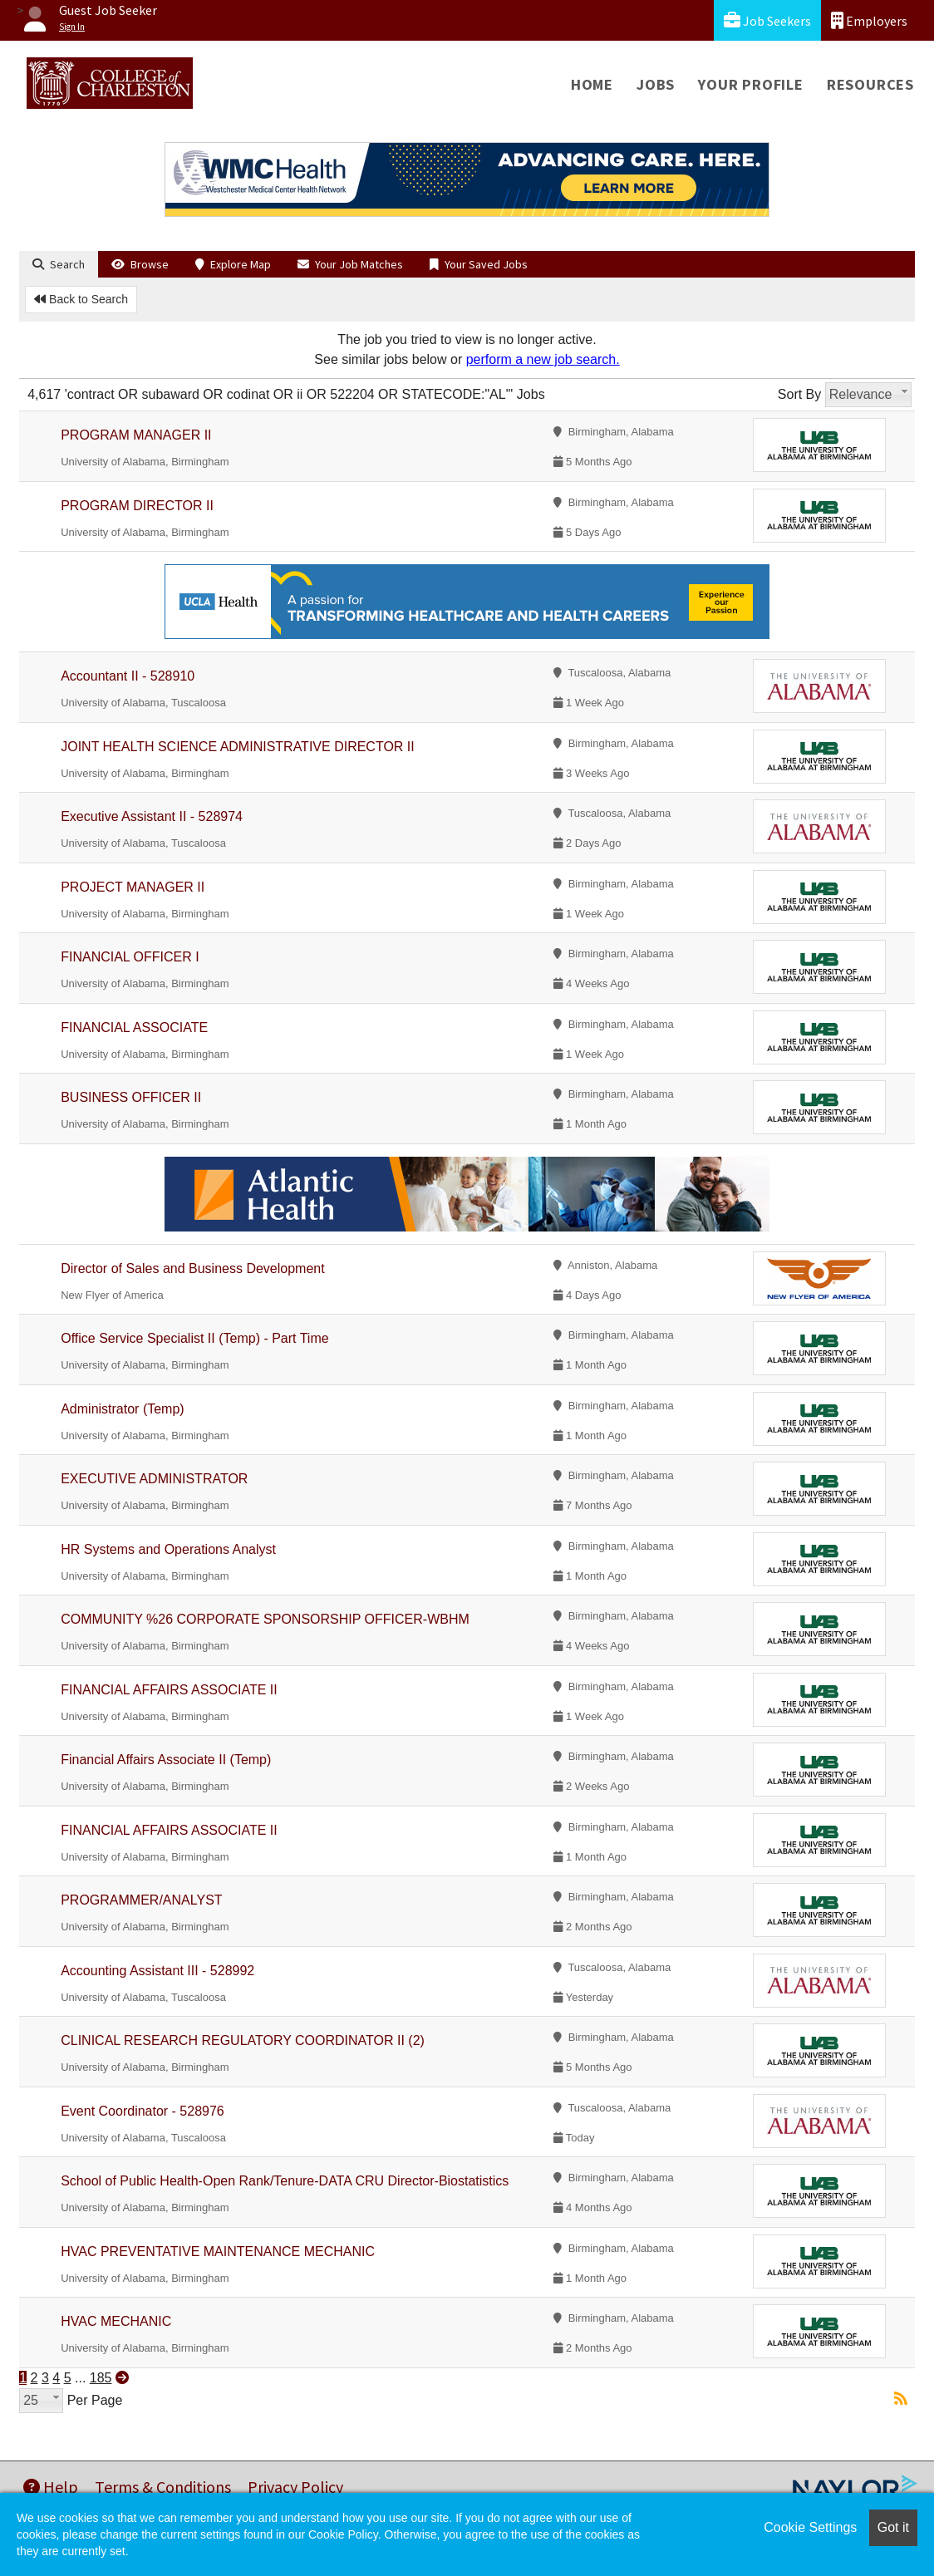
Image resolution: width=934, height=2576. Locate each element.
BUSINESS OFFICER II (131, 1097)
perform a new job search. (543, 359)
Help (50, 2486)
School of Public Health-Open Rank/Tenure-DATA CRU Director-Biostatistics (285, 2181)
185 (101, 2378)
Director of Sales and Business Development (193, 1268)
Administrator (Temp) (122, 1409)
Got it (893, 2527)
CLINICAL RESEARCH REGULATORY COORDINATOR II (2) (243, 2040)
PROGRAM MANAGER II (136, 435)
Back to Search (81, 299)
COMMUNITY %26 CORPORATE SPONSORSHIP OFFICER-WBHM (265, 1619)
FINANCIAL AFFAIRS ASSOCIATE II (169, 1690)
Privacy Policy (295, 2486)
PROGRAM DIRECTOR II (137, 506)
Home (592, 84)
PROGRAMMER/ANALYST (141, 1900)
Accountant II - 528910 (127, 676)
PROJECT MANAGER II (132, 887)
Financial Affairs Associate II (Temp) (166, 1760)
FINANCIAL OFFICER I (130, 957)
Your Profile (751, 84)
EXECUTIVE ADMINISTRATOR (154, 1479)
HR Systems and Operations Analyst (168, 1549)
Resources (870, 84)
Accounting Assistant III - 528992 (157, 1971)
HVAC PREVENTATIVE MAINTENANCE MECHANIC (218, 2251)
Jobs (656, 84)
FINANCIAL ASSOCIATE (134, 1027)
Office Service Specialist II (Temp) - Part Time (194, 1338)
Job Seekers (767, 20)
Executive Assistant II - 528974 (152, 816)
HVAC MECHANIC (116, 2321)
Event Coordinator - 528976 (142, 2111)
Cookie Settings (810, 2527)
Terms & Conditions (163, 2486)
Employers (869, 20)
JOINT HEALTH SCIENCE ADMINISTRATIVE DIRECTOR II (238, 747)
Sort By (799, 394)
